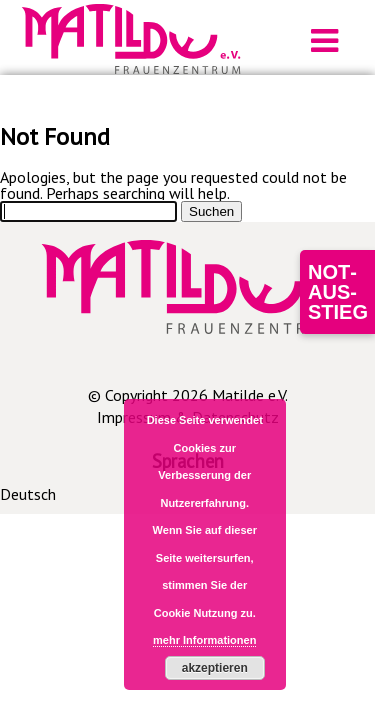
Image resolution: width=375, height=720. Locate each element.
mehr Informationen (204, 640)
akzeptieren (215, 668)
